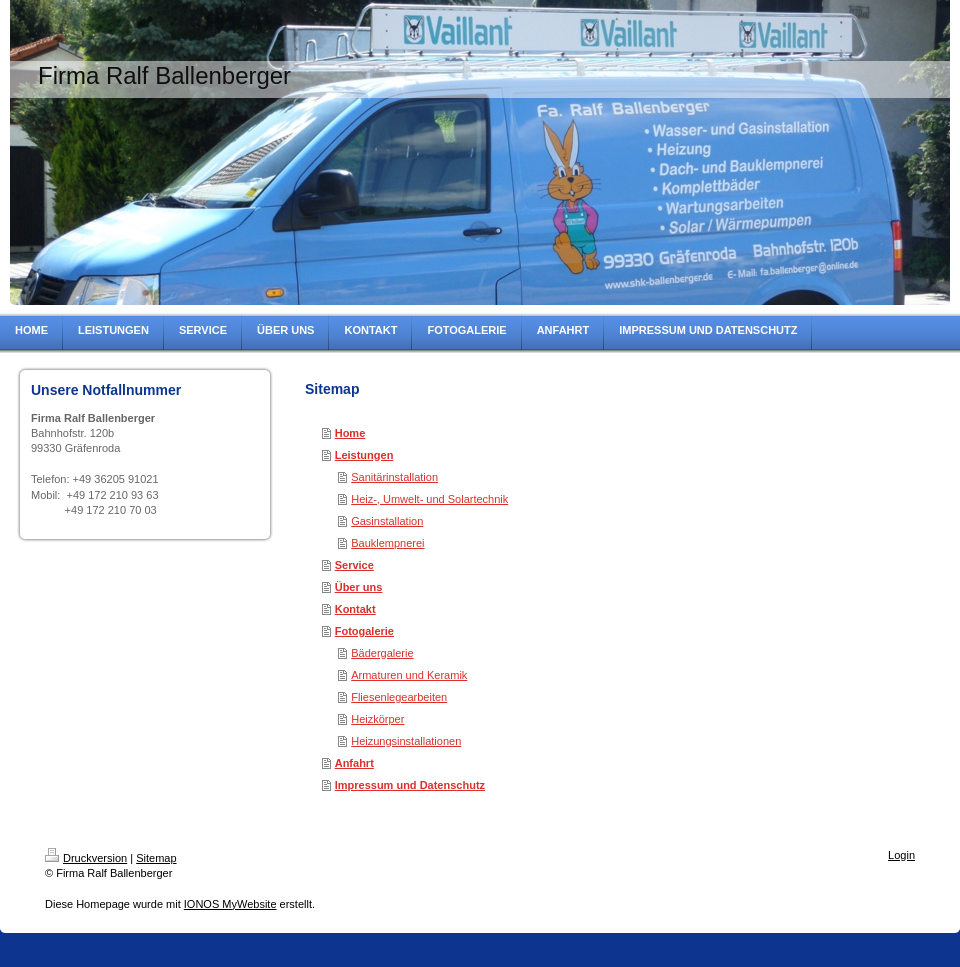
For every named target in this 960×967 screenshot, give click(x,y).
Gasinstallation (387, 521)
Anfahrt (354, 763)
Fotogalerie (364, 631)
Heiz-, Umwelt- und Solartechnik (429, 499)
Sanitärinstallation (394, 477)
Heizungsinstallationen (406, 741)
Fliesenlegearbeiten (399, 697)
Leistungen (364, 455)
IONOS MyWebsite (230, 904)
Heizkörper (377, 719)
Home (350, 433)
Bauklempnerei (387, 543)
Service (354, 565)
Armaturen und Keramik (409, 675)
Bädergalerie (382, 653)
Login (901, 855)
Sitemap (156, 858)
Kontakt (355, 609)
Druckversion (86, 858)
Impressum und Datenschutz (410, 785)
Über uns (359, 587)
